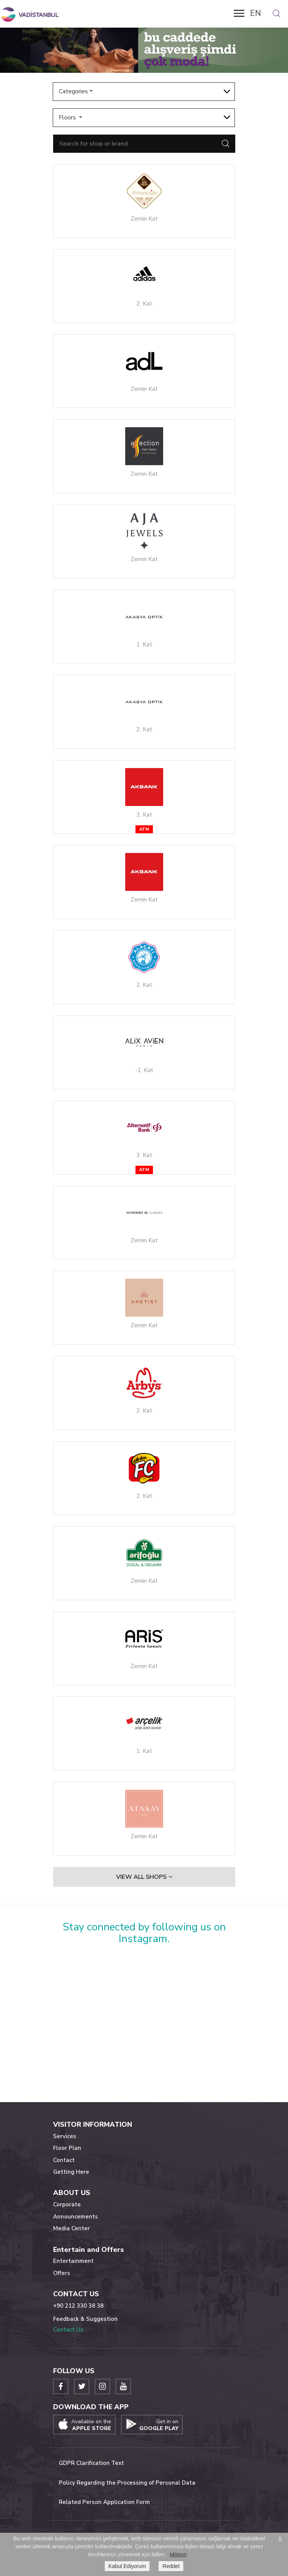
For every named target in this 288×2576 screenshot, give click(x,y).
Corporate (67, 2204)
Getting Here (71, 2172)
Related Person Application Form (104, 2502)
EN (255, 13)
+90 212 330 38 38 (78, 2305)
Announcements (75, 2216)
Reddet (170, 2566)
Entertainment (73, 2261)
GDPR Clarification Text (91, 2463)
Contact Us (68, 2329)
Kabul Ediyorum (127, 2566)
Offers (61, 2273)
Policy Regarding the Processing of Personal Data (127, 2483)
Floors (68, 117)
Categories (73, 91)
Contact (64, 2160)
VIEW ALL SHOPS (144, 1877)
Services (64, 2136)
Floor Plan (67, 2148)
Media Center (71, 2228)
